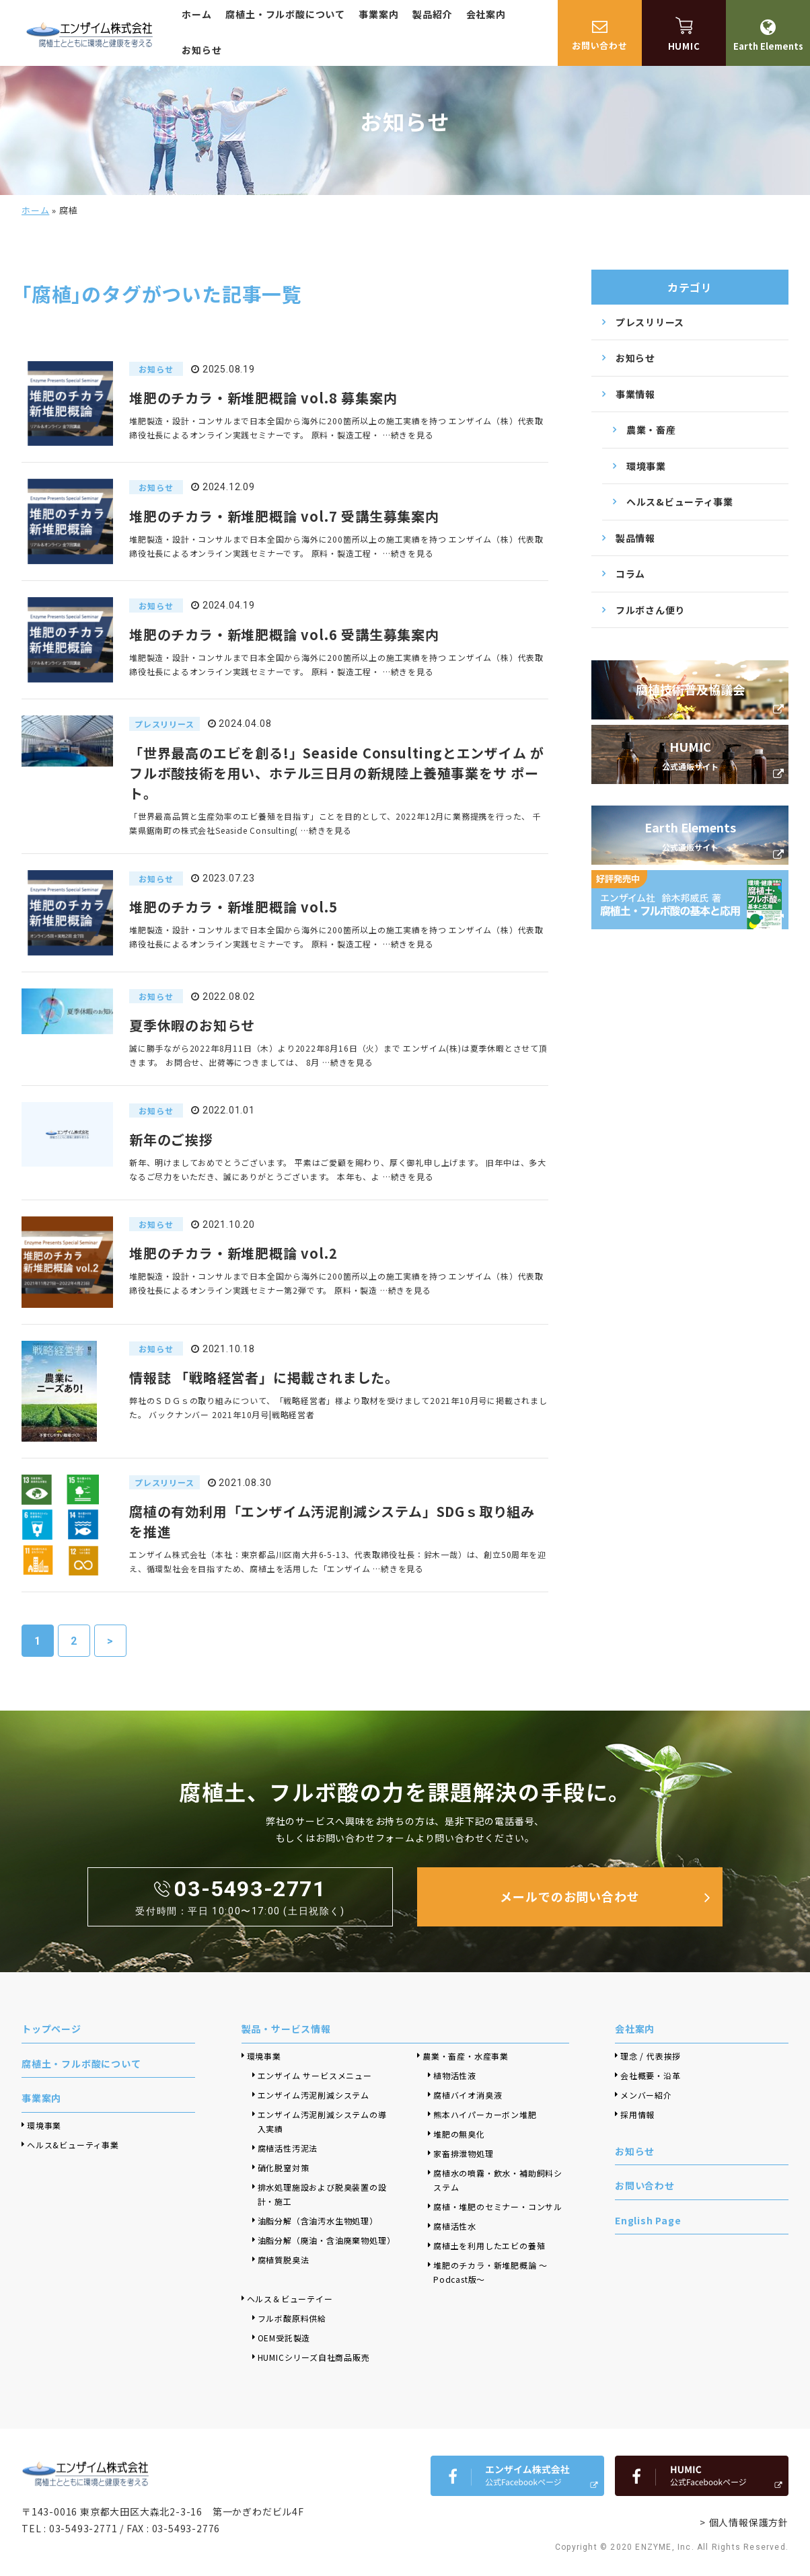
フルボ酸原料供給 (292, 2318)
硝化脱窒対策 (283, 2167)
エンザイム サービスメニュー (315, 2075)
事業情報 (635, 394)
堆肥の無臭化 (459, 2134)
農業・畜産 (651, 429)
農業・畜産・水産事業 (465, 2056)
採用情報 (637, 2114)
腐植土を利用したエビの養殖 (489, 2245)
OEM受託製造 (284, 2337)
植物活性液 (454, 2075)
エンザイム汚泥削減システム (313, 2095)
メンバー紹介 (646, 2095)
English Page (648, 2220)
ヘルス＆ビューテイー (290, 2298)
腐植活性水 (454, 2226)
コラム (630, 573)
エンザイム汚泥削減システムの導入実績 (322, 2121)
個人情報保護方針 (748, 2522)
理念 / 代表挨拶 (650, 2056)
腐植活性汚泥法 (288, 2148)
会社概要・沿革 (650, 2075)
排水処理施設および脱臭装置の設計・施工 (322, 2194)
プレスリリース (650, 322)
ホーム (196, 14)
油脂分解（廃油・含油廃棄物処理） (326, 2240)
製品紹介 (432, 14)
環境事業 (646, 466)
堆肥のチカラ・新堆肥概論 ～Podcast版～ (490, 2272)
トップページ (51, 2028)
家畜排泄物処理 (463, 2153)
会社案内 (486, 14)
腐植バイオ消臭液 (467, 2095)
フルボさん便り (650, 610)
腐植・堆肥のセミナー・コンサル (497, 2206)
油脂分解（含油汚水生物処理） (318, 2220)
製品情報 (635, 538)
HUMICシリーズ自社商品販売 (318, 2357)
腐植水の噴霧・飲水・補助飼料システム (497, 2180)
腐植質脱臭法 (283, 2259)
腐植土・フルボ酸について (285, 14)
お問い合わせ (645, 2185)
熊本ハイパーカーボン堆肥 (485, 2114)
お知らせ (201, 49)
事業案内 (378, 14)
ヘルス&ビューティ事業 (679, 501)
